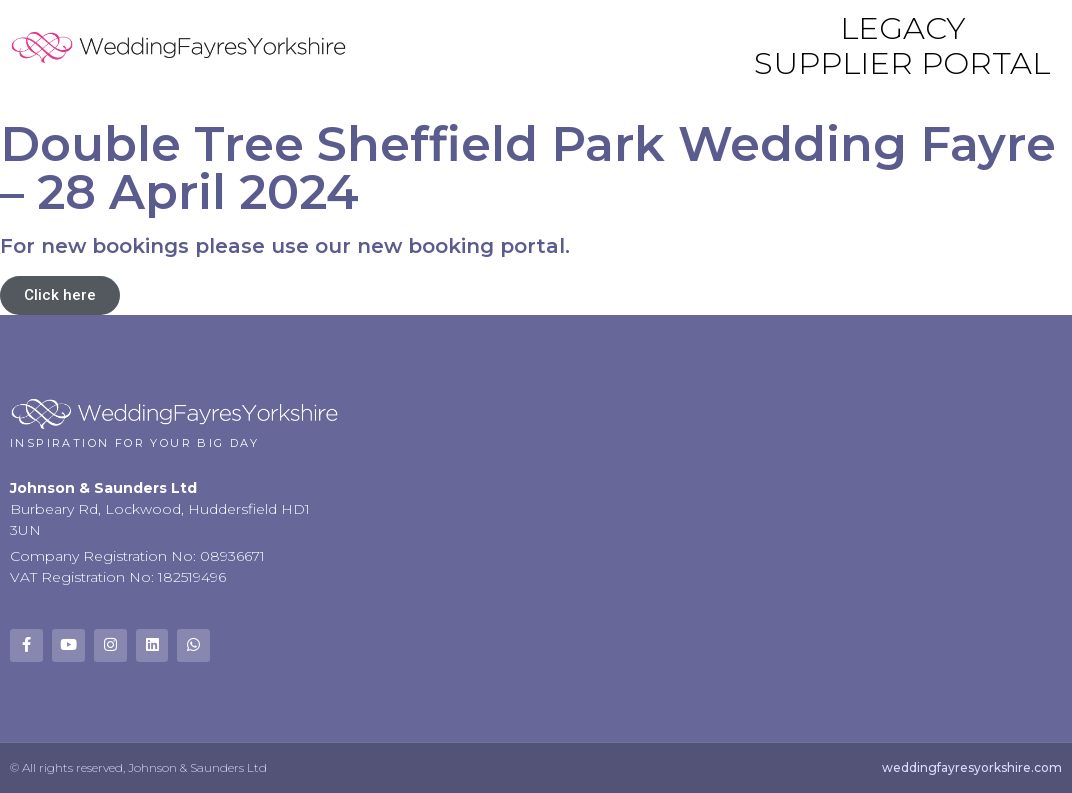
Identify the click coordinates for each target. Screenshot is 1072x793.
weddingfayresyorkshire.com (972, 767)
